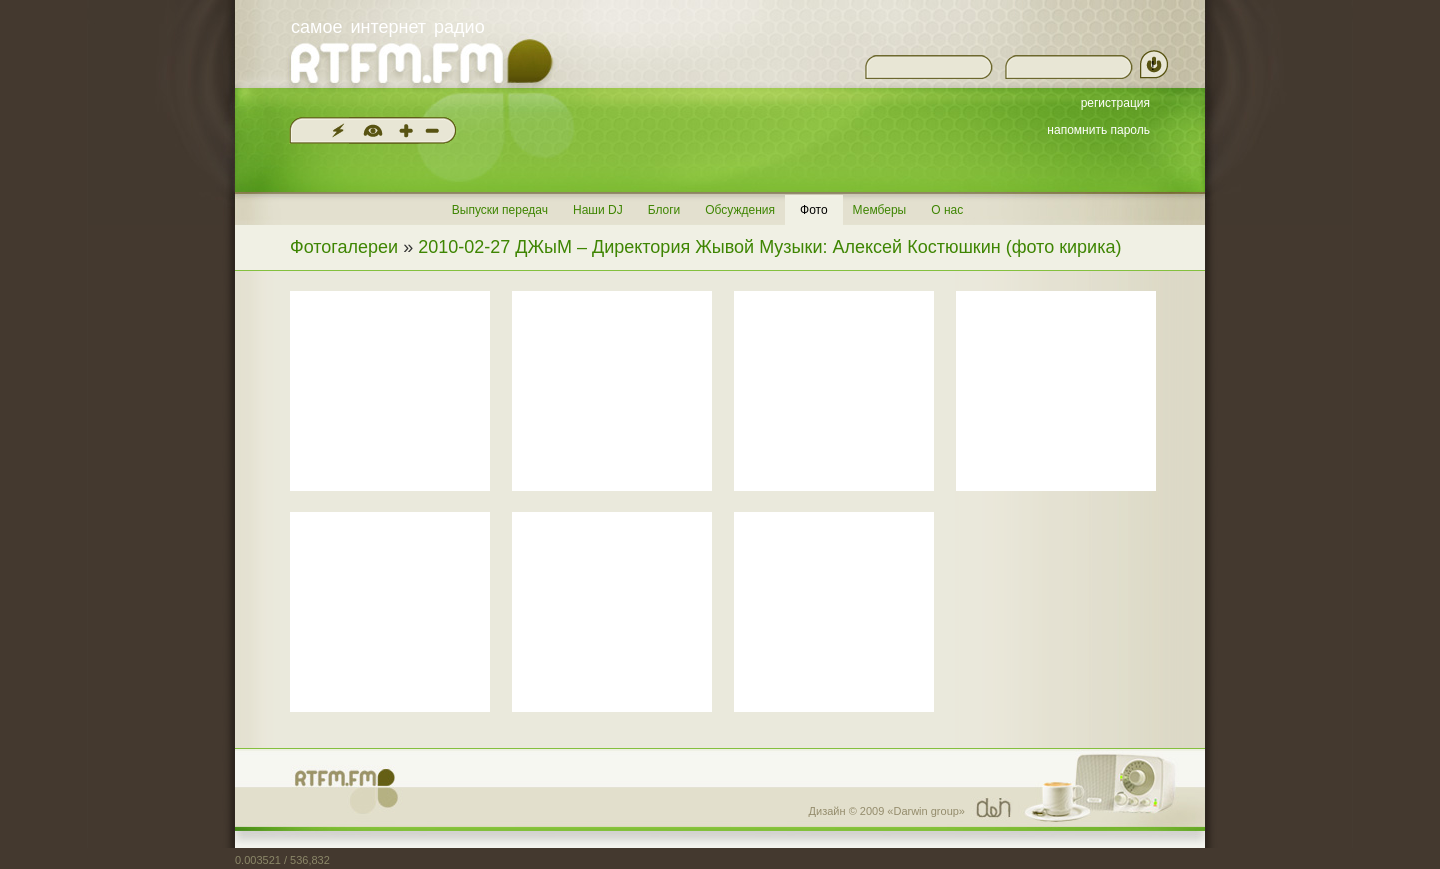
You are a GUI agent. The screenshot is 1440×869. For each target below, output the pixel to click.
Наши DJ (598, 210)
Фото (814, 210)
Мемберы (880, 210)
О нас (947, 210)
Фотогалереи (344, 247)
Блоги (664, 210)
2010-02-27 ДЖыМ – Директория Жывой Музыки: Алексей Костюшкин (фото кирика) (769, 247)
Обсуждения (740, 210)
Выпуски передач (500, 210)
